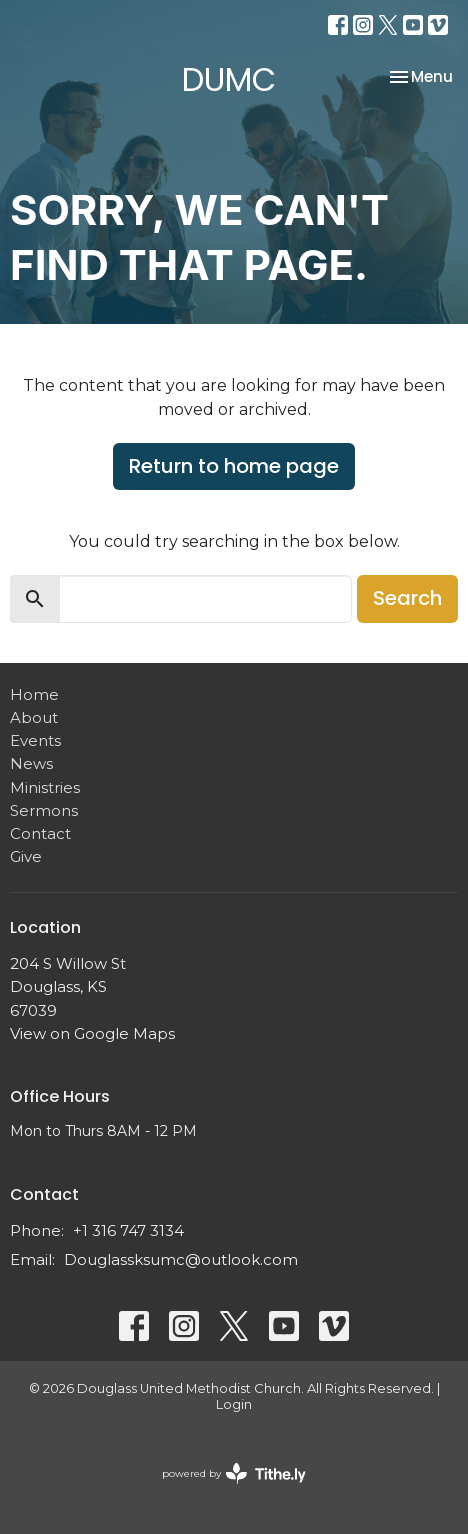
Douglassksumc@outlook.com (181, 1259)
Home (34, 694)
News (31, 763)
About (34, 717)
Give (26, 856)
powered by (234, 1473)
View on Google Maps (92, 1033)
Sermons (44, 810)
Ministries (45, 787)
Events (35, 740)
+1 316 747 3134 (128, 1230)
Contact (40, 833)
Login (234, 1404)
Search (407, 598)
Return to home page (234, 466)
